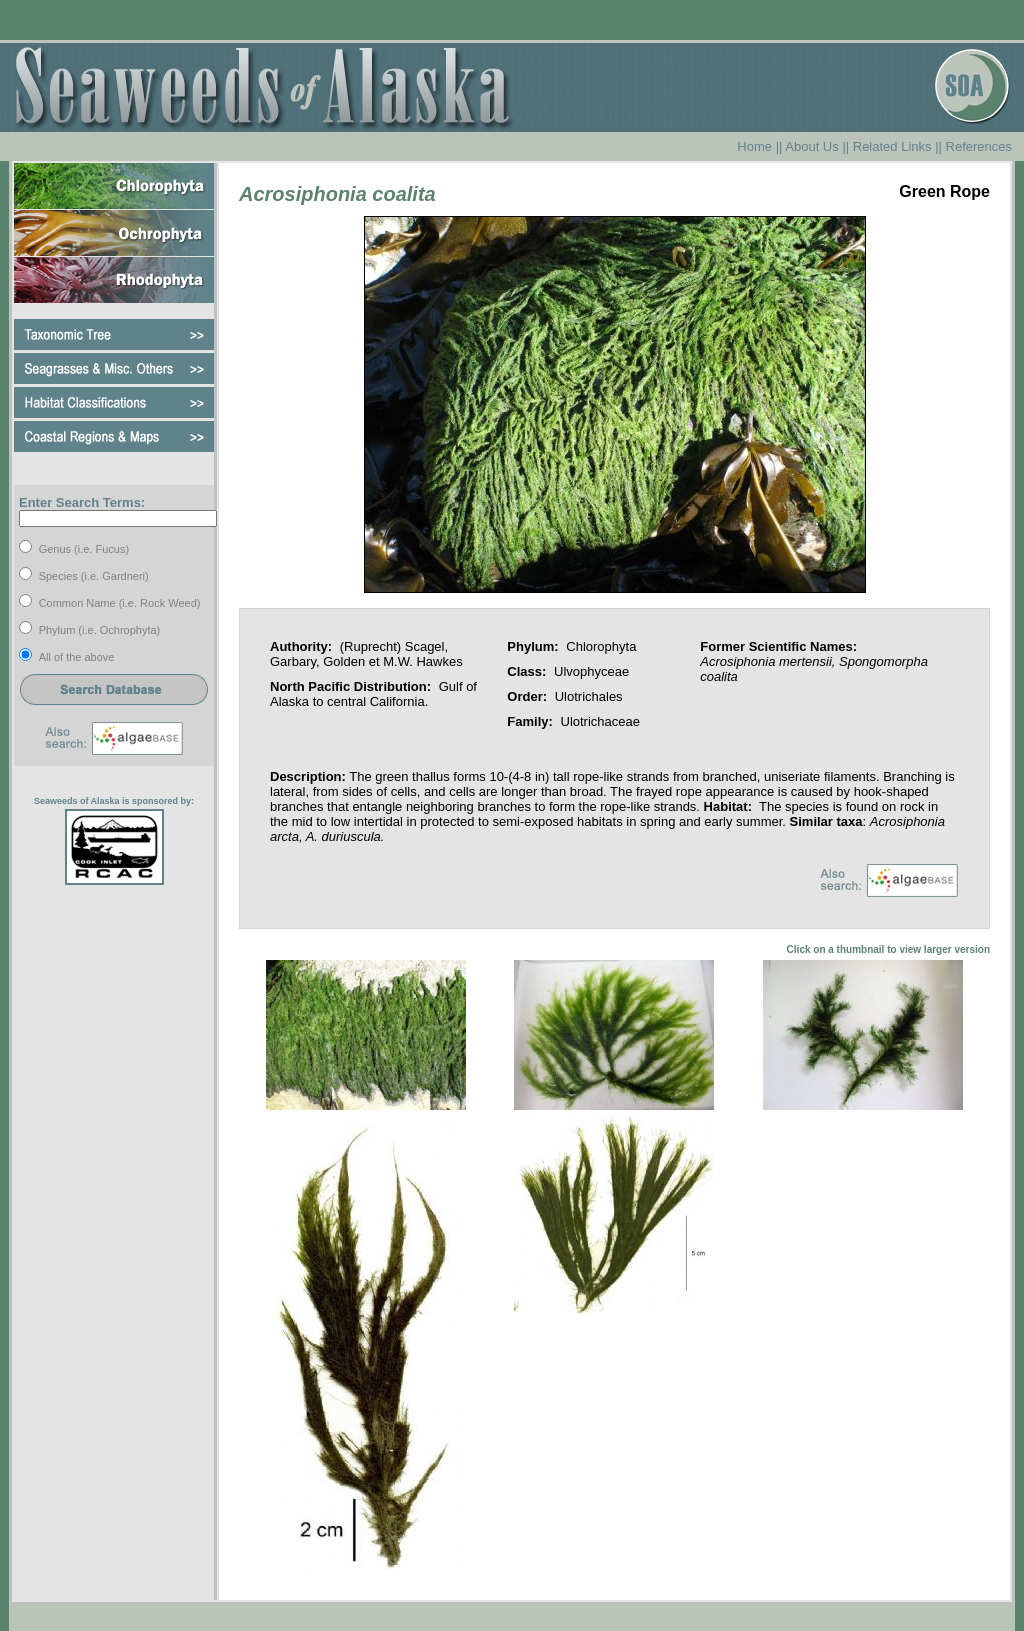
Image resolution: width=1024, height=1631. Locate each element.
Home (754, 146)
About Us (811, 146)
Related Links (892, 146)
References (979, 146)
